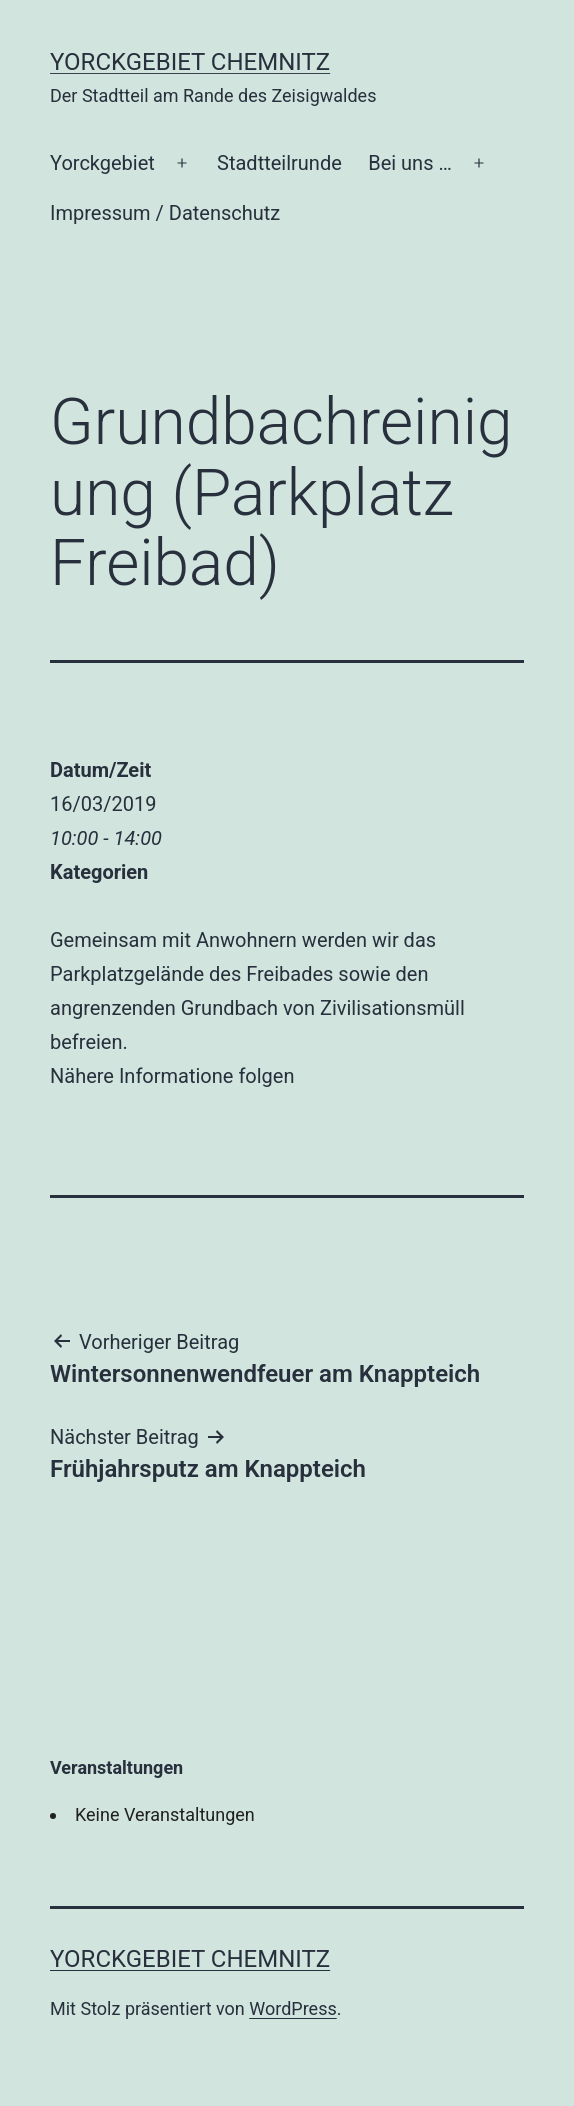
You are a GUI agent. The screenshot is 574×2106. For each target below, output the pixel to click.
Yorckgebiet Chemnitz (190, 62)
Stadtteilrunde (279, 163)
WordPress (292, 2008)
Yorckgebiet (102, 163)
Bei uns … (410, 163)
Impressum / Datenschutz (165, 213)
